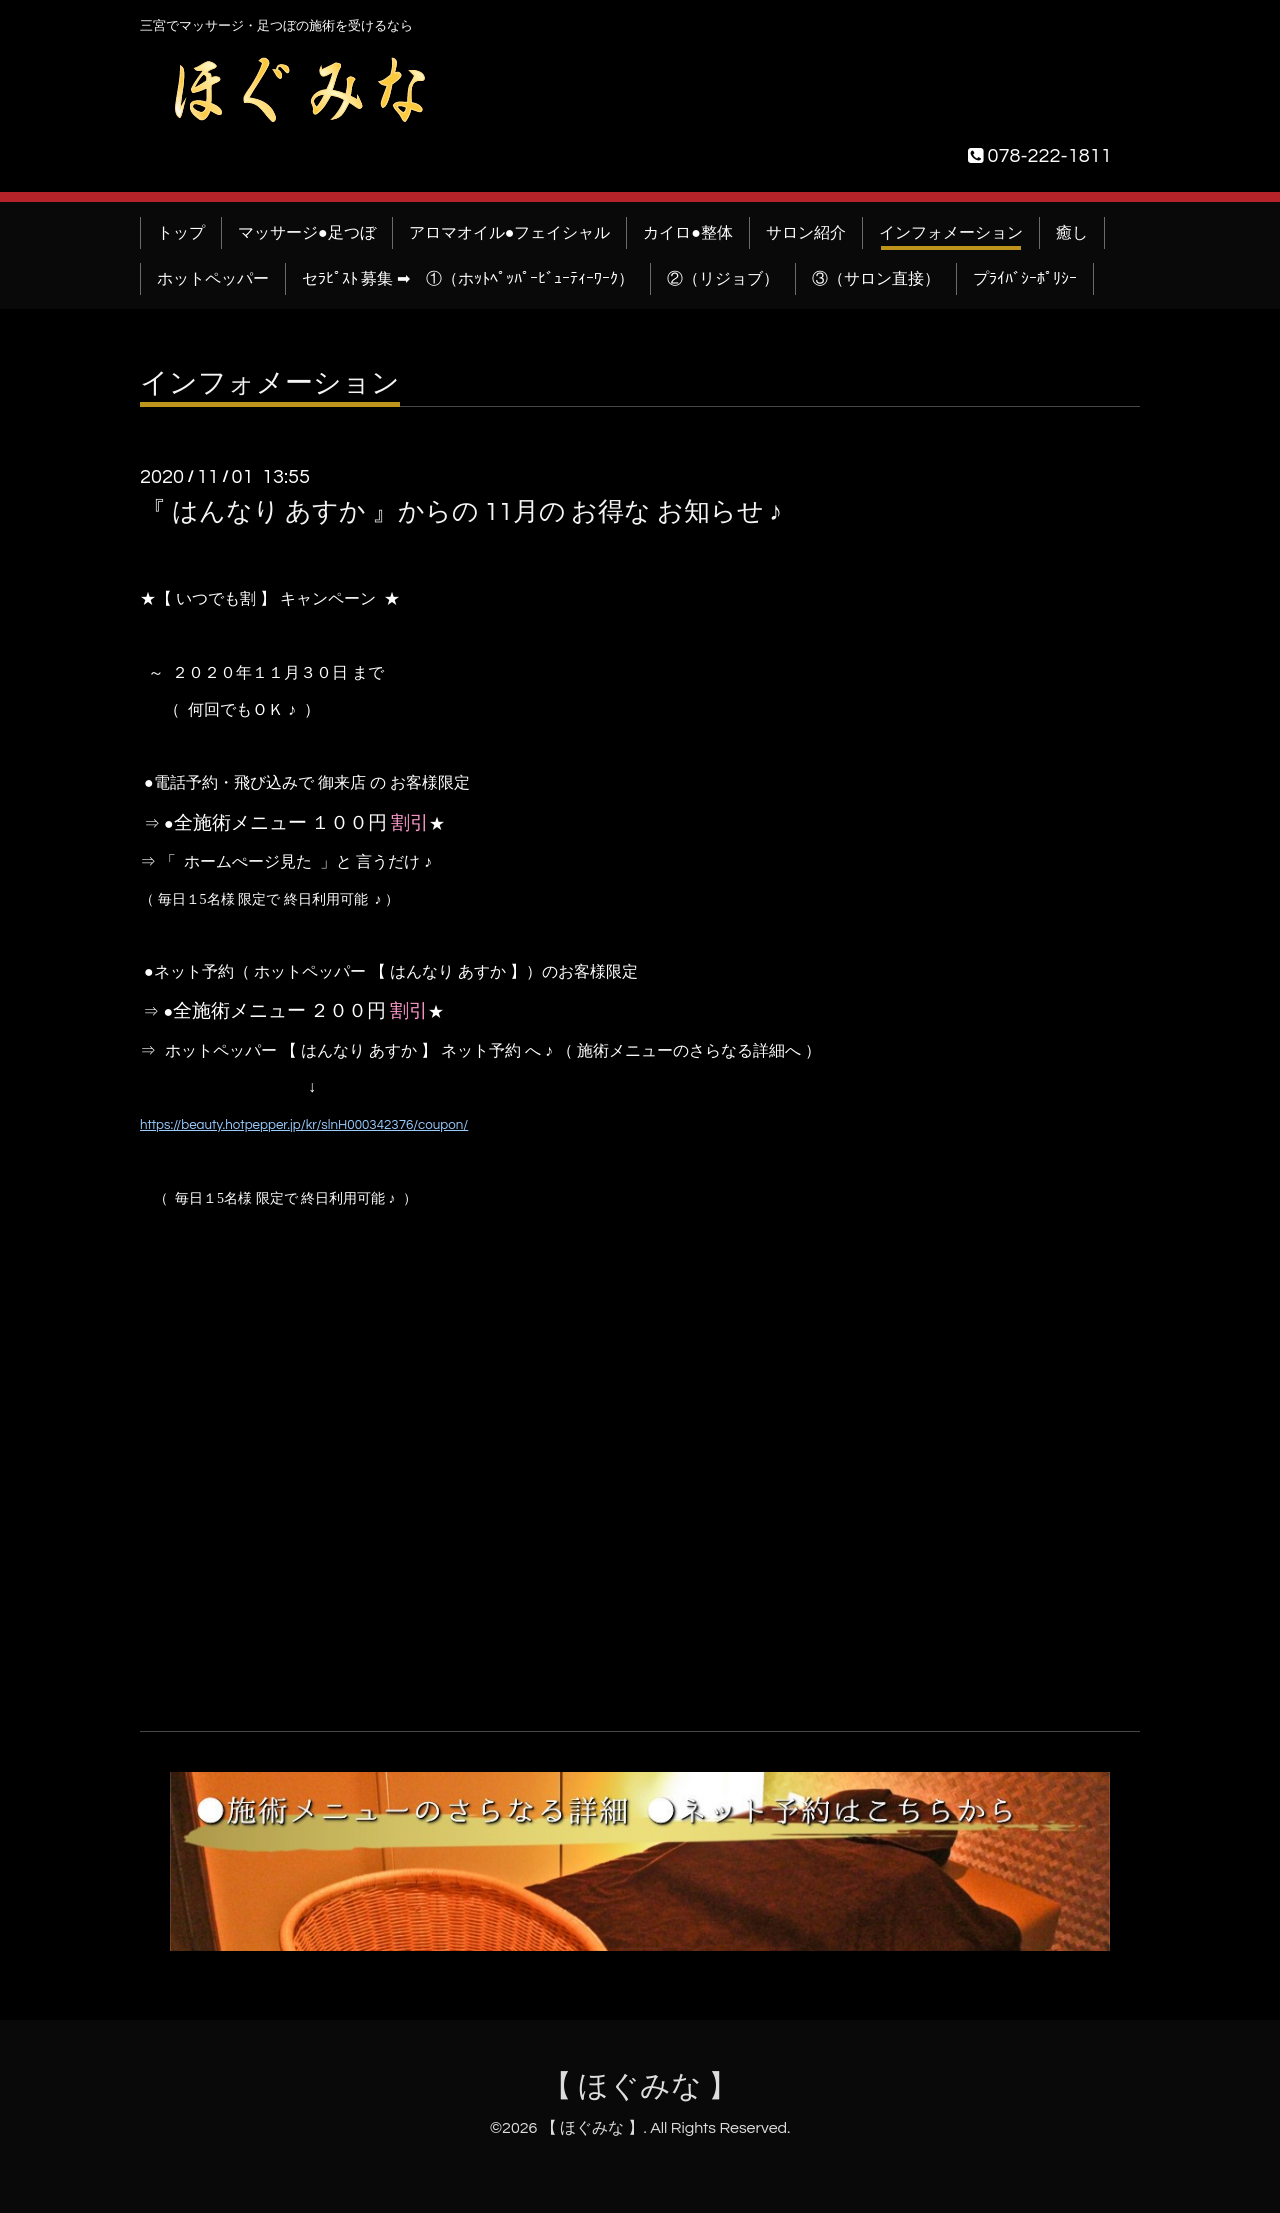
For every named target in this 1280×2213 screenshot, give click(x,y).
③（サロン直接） (876, 279)
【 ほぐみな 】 (640, 2086)
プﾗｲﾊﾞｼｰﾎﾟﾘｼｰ (1025, 279)
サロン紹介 (806, 233)
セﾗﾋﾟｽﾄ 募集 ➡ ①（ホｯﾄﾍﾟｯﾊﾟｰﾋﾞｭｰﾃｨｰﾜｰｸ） (468, 279)
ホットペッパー (213, 279)
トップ (181, 233)
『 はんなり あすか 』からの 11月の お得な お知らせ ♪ (461, 512)
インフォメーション (951, 233)
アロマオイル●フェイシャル (510, 233)
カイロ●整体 (688, 233)
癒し (1072, 233)
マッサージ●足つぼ (307, 233)
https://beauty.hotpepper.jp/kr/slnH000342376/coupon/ (304, 1125)
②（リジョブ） (723, 279)
